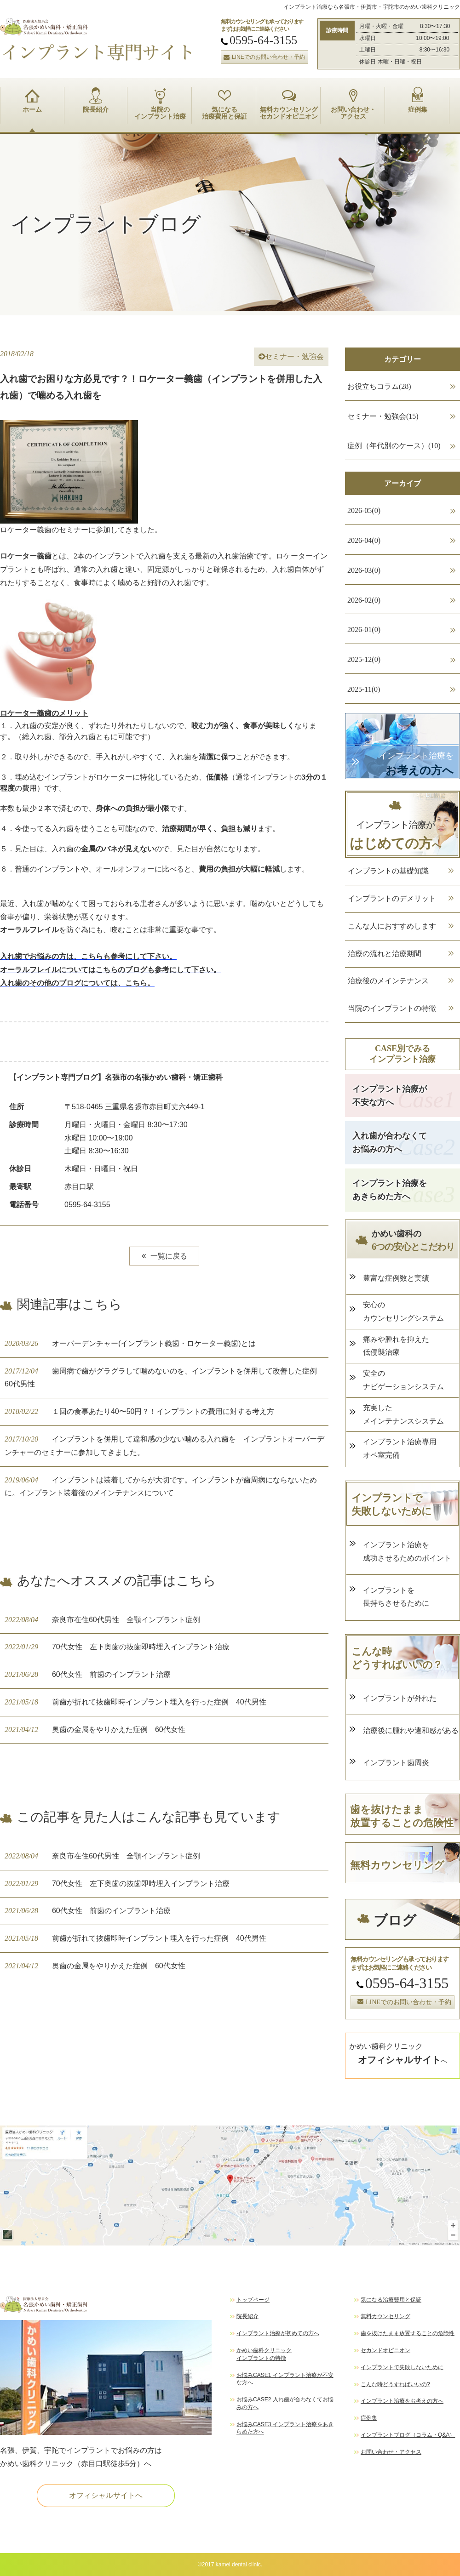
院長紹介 (96, 100)
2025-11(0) (363, 689)
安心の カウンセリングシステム (403, 1311)
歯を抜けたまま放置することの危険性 (407, 2333)
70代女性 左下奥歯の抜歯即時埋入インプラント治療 (117, 1647)
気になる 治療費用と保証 (224, 103)
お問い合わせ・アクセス (391, 2452)
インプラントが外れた (400, 1698)
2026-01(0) (363, 629)
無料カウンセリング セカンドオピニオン (289, 103)
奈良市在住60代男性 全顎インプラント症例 (102, 1620)
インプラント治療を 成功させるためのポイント (407, 1551)
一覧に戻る (164, 1256)
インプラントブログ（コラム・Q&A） (408, 2435)
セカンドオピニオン (385, 2350)
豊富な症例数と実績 (396, 1278)
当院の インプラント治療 (160, 103)
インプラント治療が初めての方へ (277, 2333)
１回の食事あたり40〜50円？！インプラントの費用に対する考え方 (139, 1411)
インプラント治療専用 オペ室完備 (400, 1448)
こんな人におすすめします (392, 926)
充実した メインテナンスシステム (403, 1414)
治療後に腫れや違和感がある (411, 1730)
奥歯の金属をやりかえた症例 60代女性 (95, 1729)
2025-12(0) (363, 659)
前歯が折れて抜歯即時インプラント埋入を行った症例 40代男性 (135, 1702)
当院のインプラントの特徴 (392, 1008)
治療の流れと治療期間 (384, 953)
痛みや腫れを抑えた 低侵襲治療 (396, 1345)
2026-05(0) (363, 510)
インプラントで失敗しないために (402, 2367)
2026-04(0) (363, 540)
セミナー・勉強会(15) (383, 416)
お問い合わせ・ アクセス (353, 103)
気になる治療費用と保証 (391, 2300)
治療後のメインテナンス (388, 981)
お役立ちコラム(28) (379, 386)
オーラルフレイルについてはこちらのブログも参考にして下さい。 (110, 970)
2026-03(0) (363, 570)
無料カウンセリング (385, 2316)
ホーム (32, 100)
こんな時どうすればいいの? (395, 2384)
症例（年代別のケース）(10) (394, 446)
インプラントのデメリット (392, 898)
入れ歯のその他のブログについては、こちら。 (77, 983)
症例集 (417, 100)
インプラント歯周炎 (400, 1763)
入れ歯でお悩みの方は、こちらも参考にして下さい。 (88, 956)
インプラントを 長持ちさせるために (396, 1596)
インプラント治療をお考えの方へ (402, 2401)
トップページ (253, 2300)
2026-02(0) (363, 600)
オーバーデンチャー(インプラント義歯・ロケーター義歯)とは (130, 1343)
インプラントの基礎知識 (388, 871)
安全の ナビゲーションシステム (403, 1380)
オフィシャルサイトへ (106, 2495)
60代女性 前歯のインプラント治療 (88, 1674)
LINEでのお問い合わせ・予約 (263, 57)
